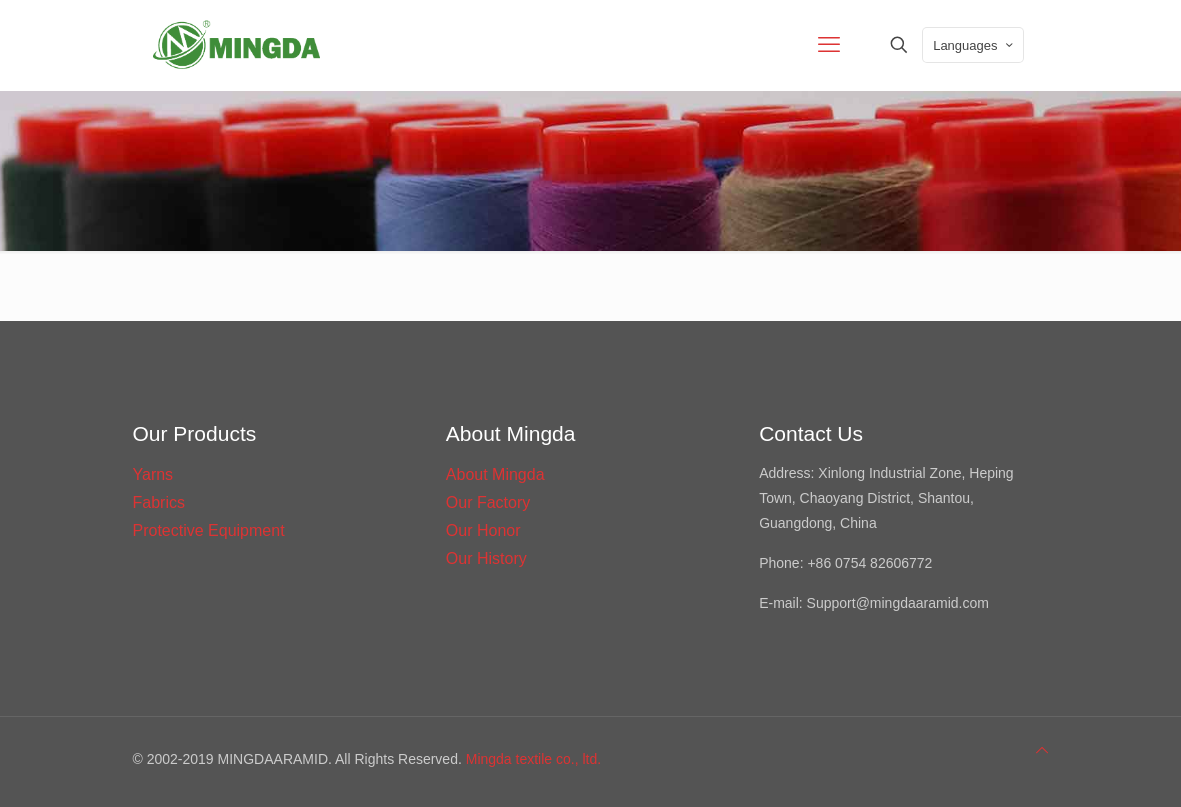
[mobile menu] (829, 45)
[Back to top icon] (1042, 750)
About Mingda (495, 474)
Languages (974, 45)
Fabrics (159, 502)
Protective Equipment (209, 530)
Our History (486, 558)
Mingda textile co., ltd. (533, 759)
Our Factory (488, 502)
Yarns (153, 474)
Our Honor (483, 530)
